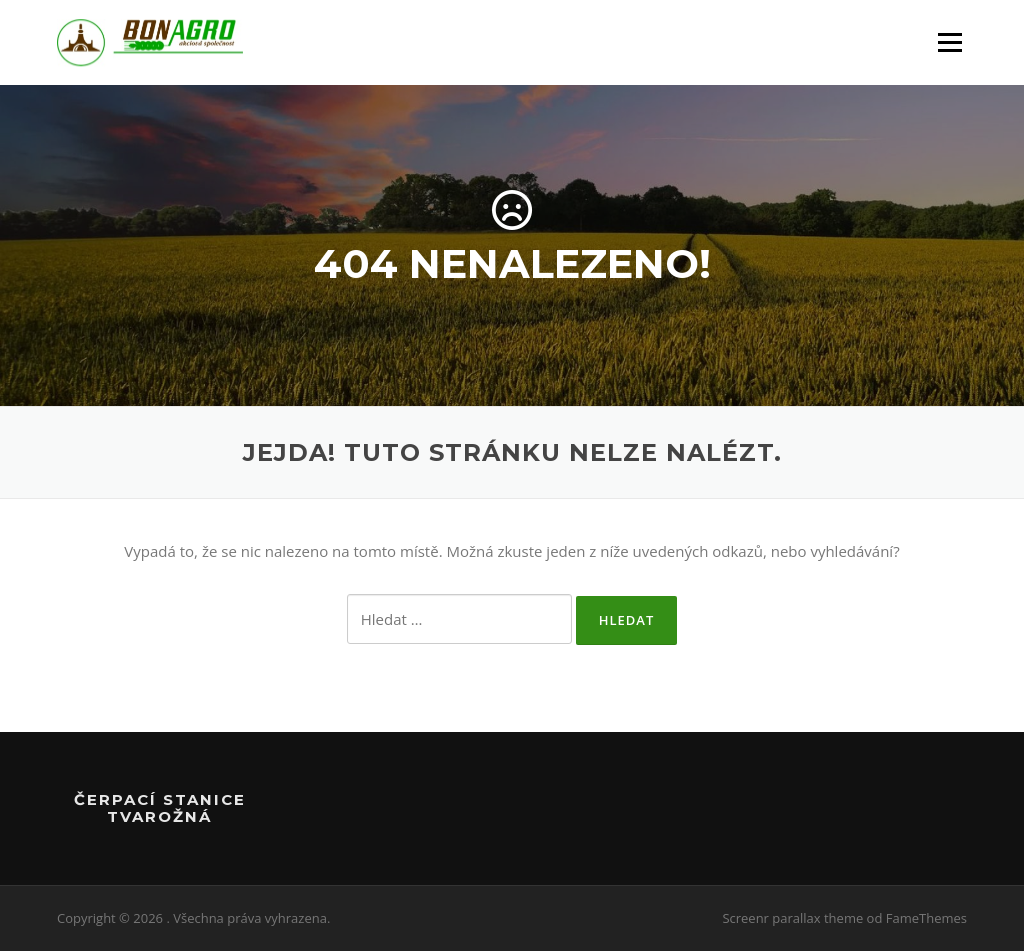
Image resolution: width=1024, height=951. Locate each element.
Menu (949, 42)
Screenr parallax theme (792, 918)
